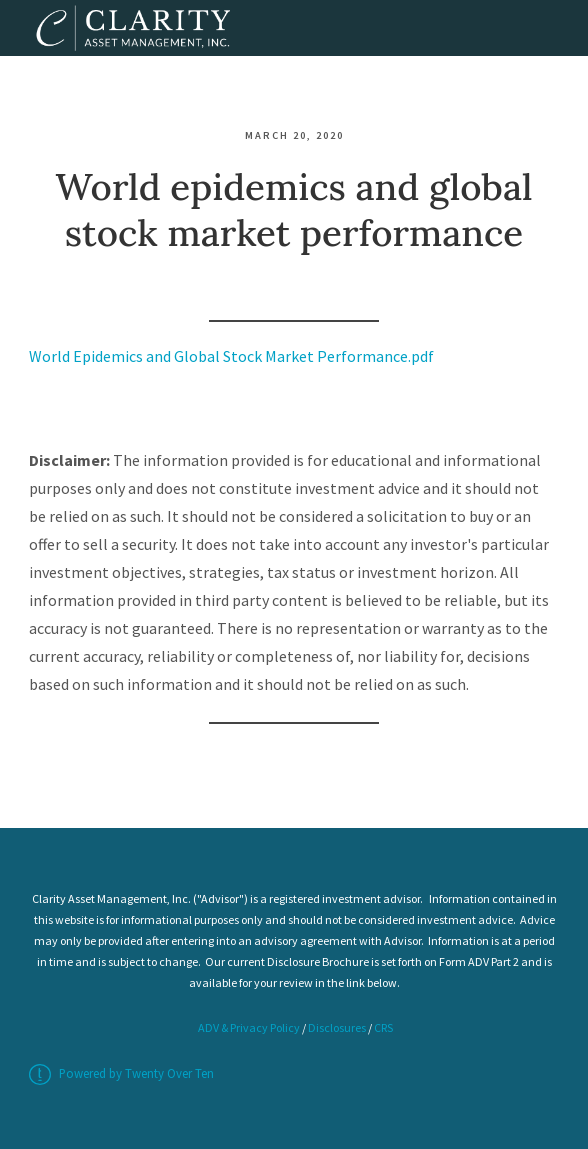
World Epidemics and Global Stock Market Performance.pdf (231, 356)
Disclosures (337, 1027)
